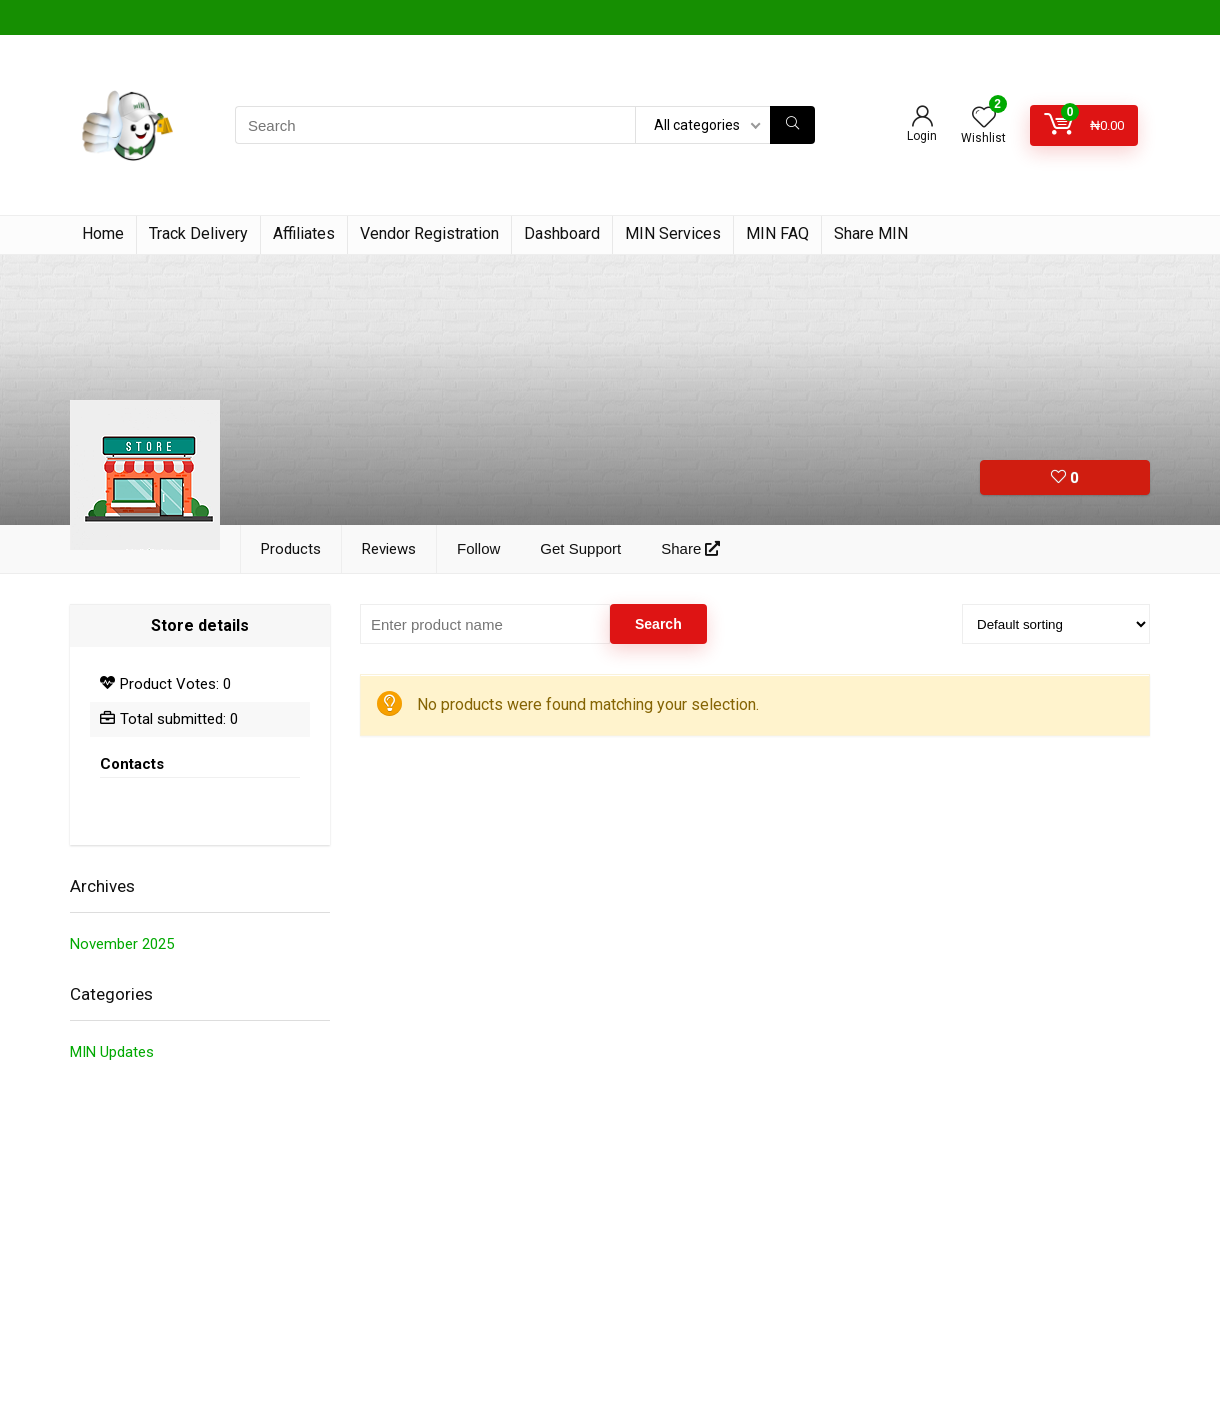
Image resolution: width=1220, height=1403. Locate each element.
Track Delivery (198, 233)
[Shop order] (1056, 624)
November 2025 (122, 944)
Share (690, 548)
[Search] (792, 125)
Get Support (580, 548)
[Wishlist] (984, 119)
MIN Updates (112, 1052)
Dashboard (562, 233)
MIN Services (673, 233)
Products (291, 549)
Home (103, 233)
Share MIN (871, 233)
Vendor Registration (429, 233)
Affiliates (304, 233)
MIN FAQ (777, 233)
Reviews (389, 549)
